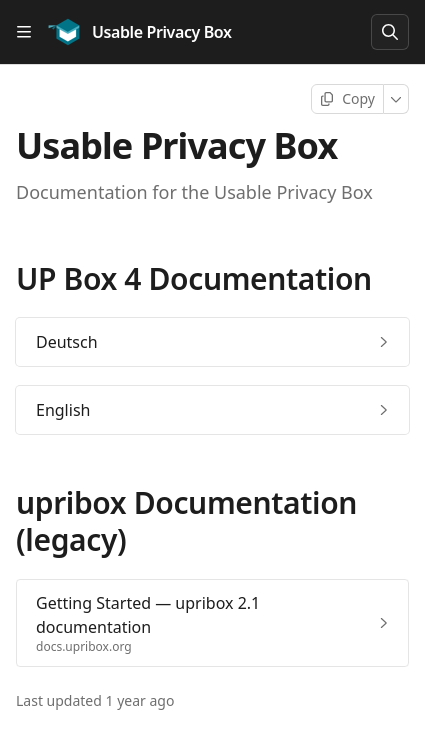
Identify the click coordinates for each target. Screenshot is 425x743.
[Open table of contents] (24, 32)
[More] (396, 99)
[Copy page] (347, 99)
